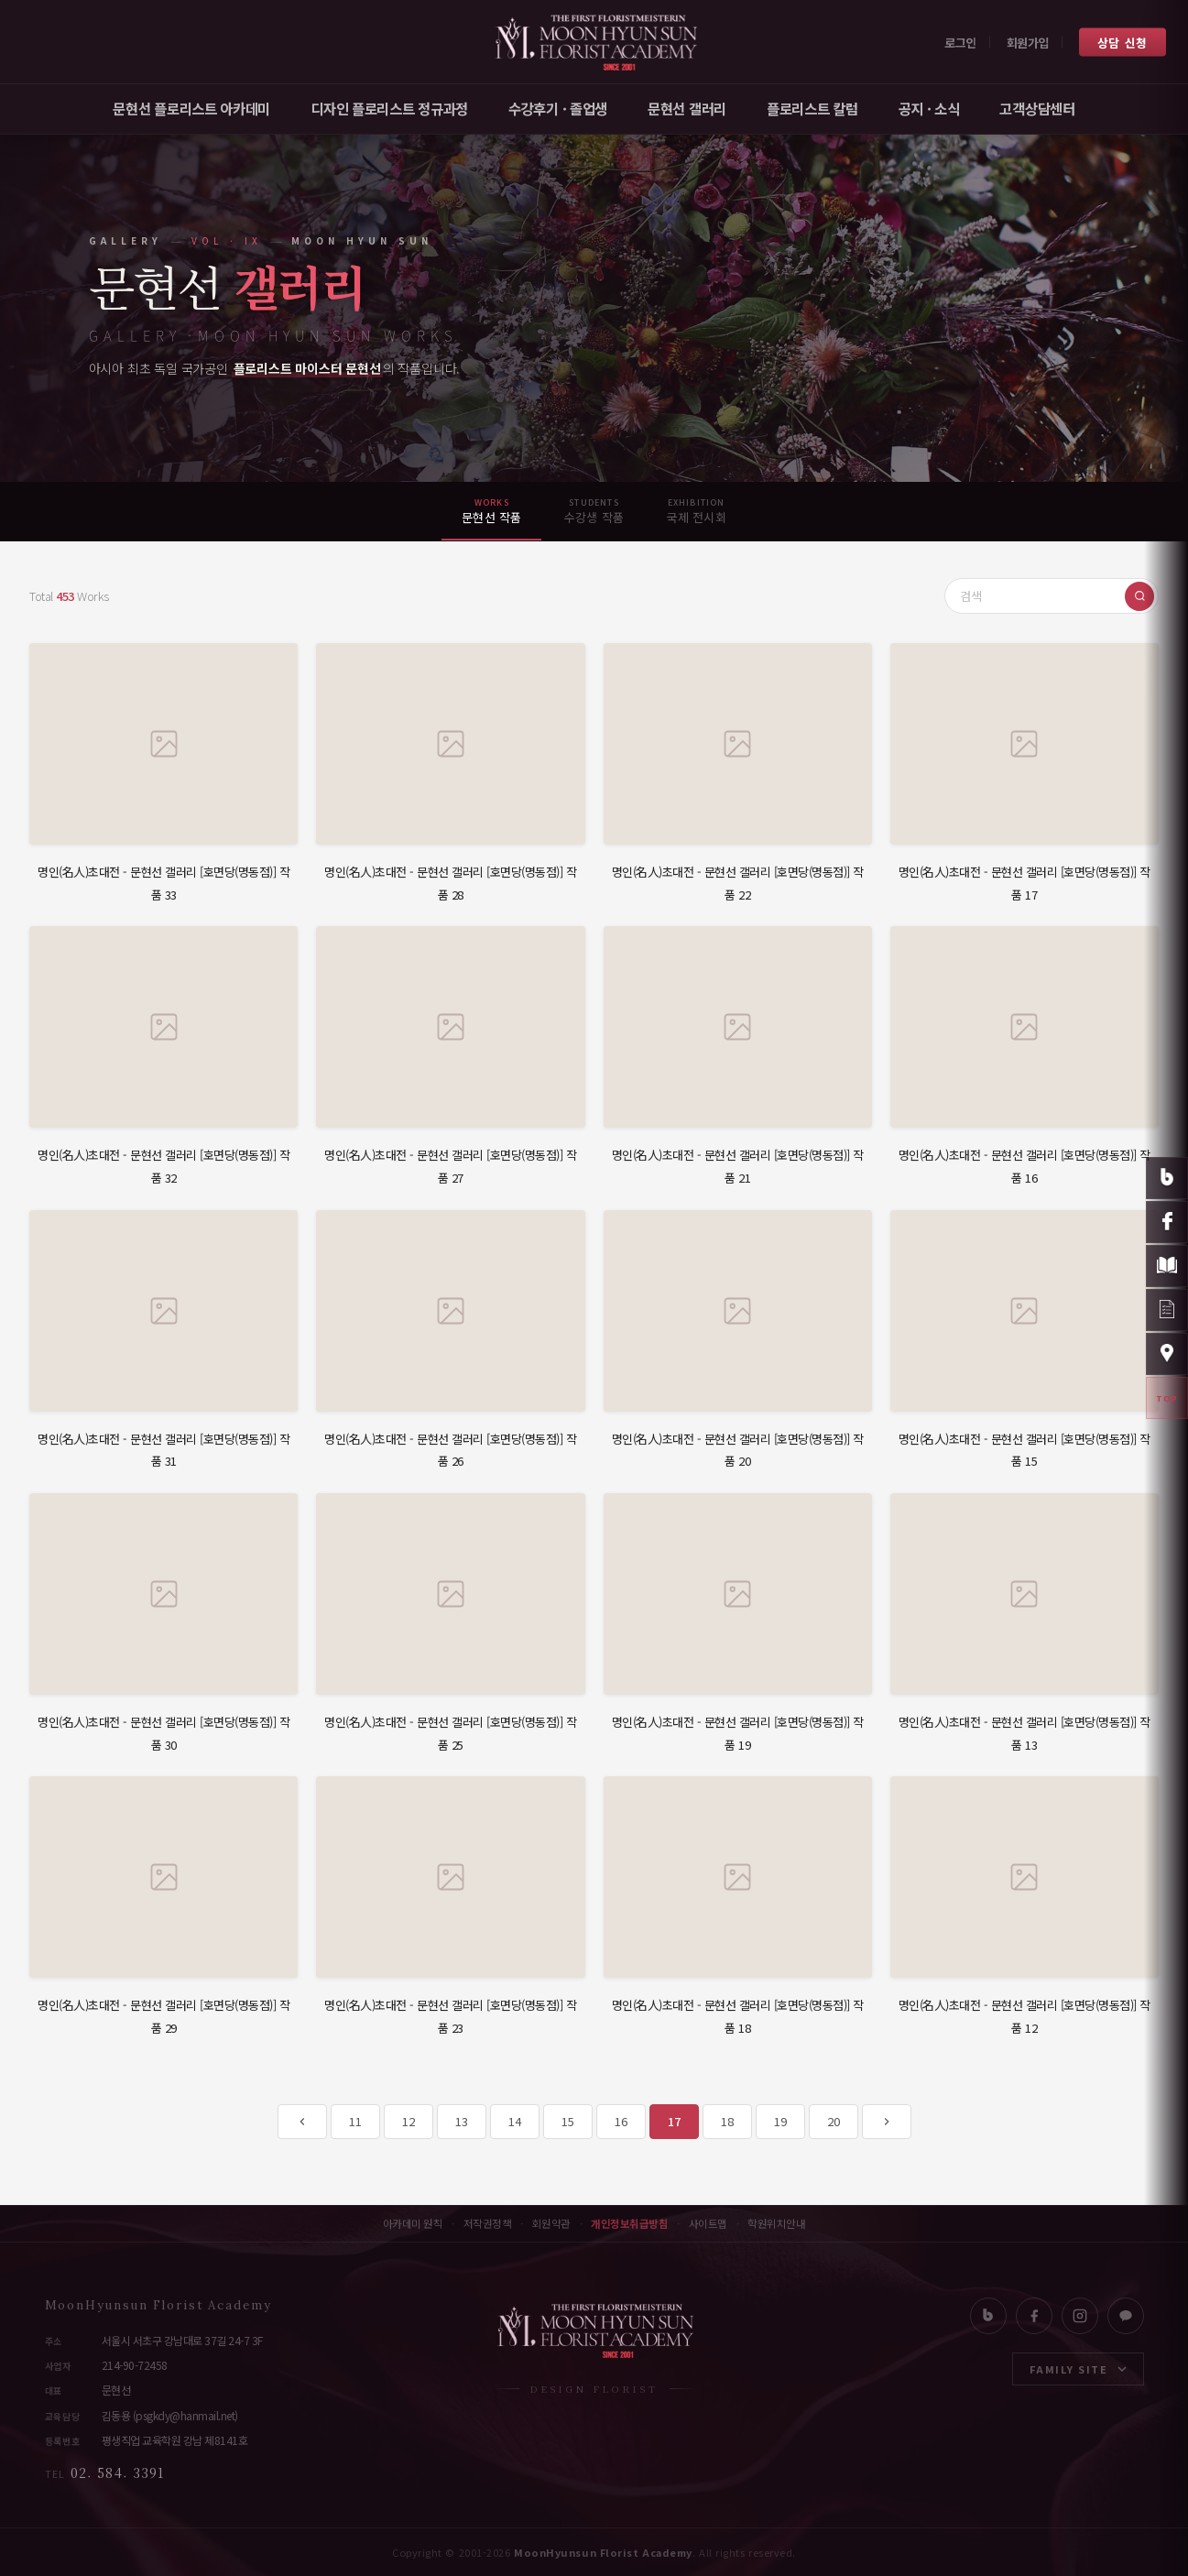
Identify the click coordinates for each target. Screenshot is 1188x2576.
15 (567, 2121)
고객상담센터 (1036, 108)
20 (833, 2121)
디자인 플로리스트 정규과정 (389, 108)
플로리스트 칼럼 (812, 108)
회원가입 (1028, 42)
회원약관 (551, 2224)
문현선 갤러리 (687, 108)
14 (514, 2121)
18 (727, 2121)
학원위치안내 (776, 2224)
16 (621, 2121)
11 (355, 2121)
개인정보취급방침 (629, 2224)
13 (461, 2121)
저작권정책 (487, 2224)
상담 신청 (1122, 41)
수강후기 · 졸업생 (557, 108)
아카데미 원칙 (413, 2224)
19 (780, 2121)
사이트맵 (708, 2224)
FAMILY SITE (1078, 2369)
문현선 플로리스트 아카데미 (191, 108)
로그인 (960, 42)
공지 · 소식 (929, 108)
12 (408, 2121)
